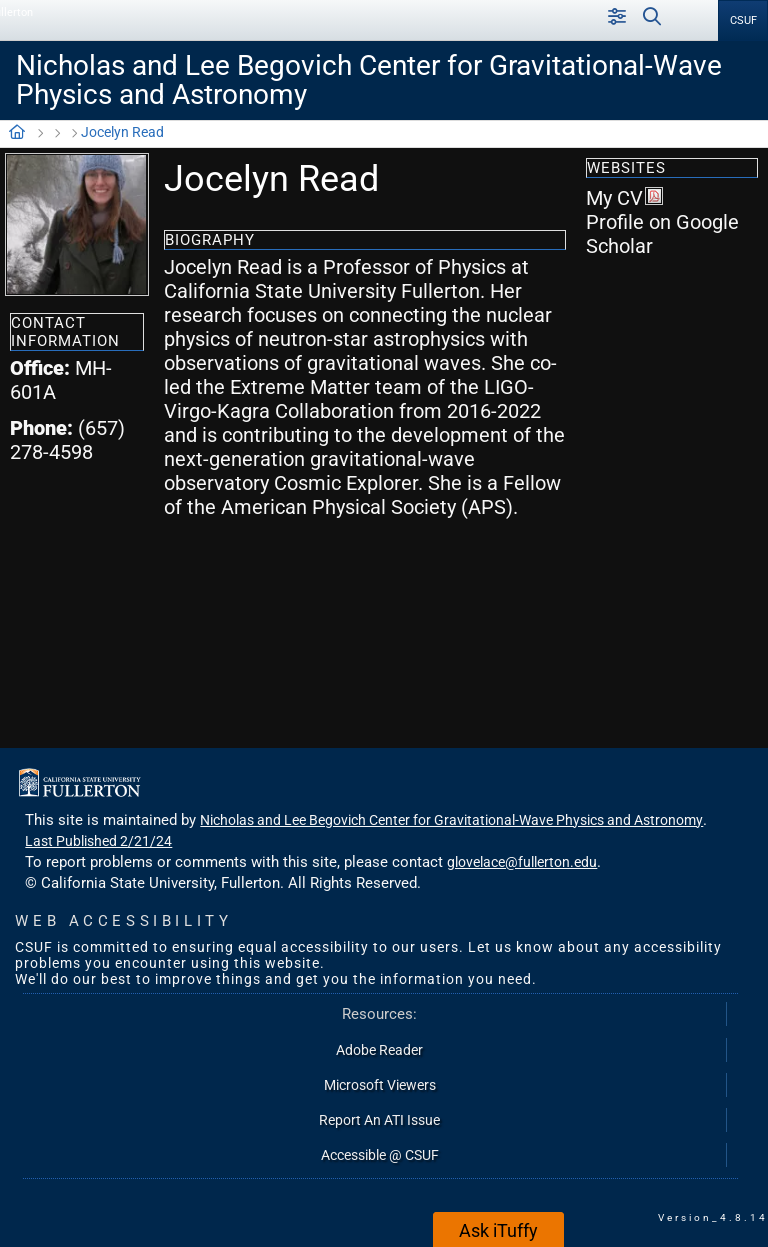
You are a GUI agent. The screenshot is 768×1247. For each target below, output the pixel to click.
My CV (624, 198)
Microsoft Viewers (380, 1085)
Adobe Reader (379, 1050)
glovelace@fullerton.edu (522, 862)
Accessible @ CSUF (380, 1155)
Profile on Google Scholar (662, 234)
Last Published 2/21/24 (98, 841)
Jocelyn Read (122, 132)
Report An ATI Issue (379, 1120)
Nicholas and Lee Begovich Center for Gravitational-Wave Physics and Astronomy (369, 80)
